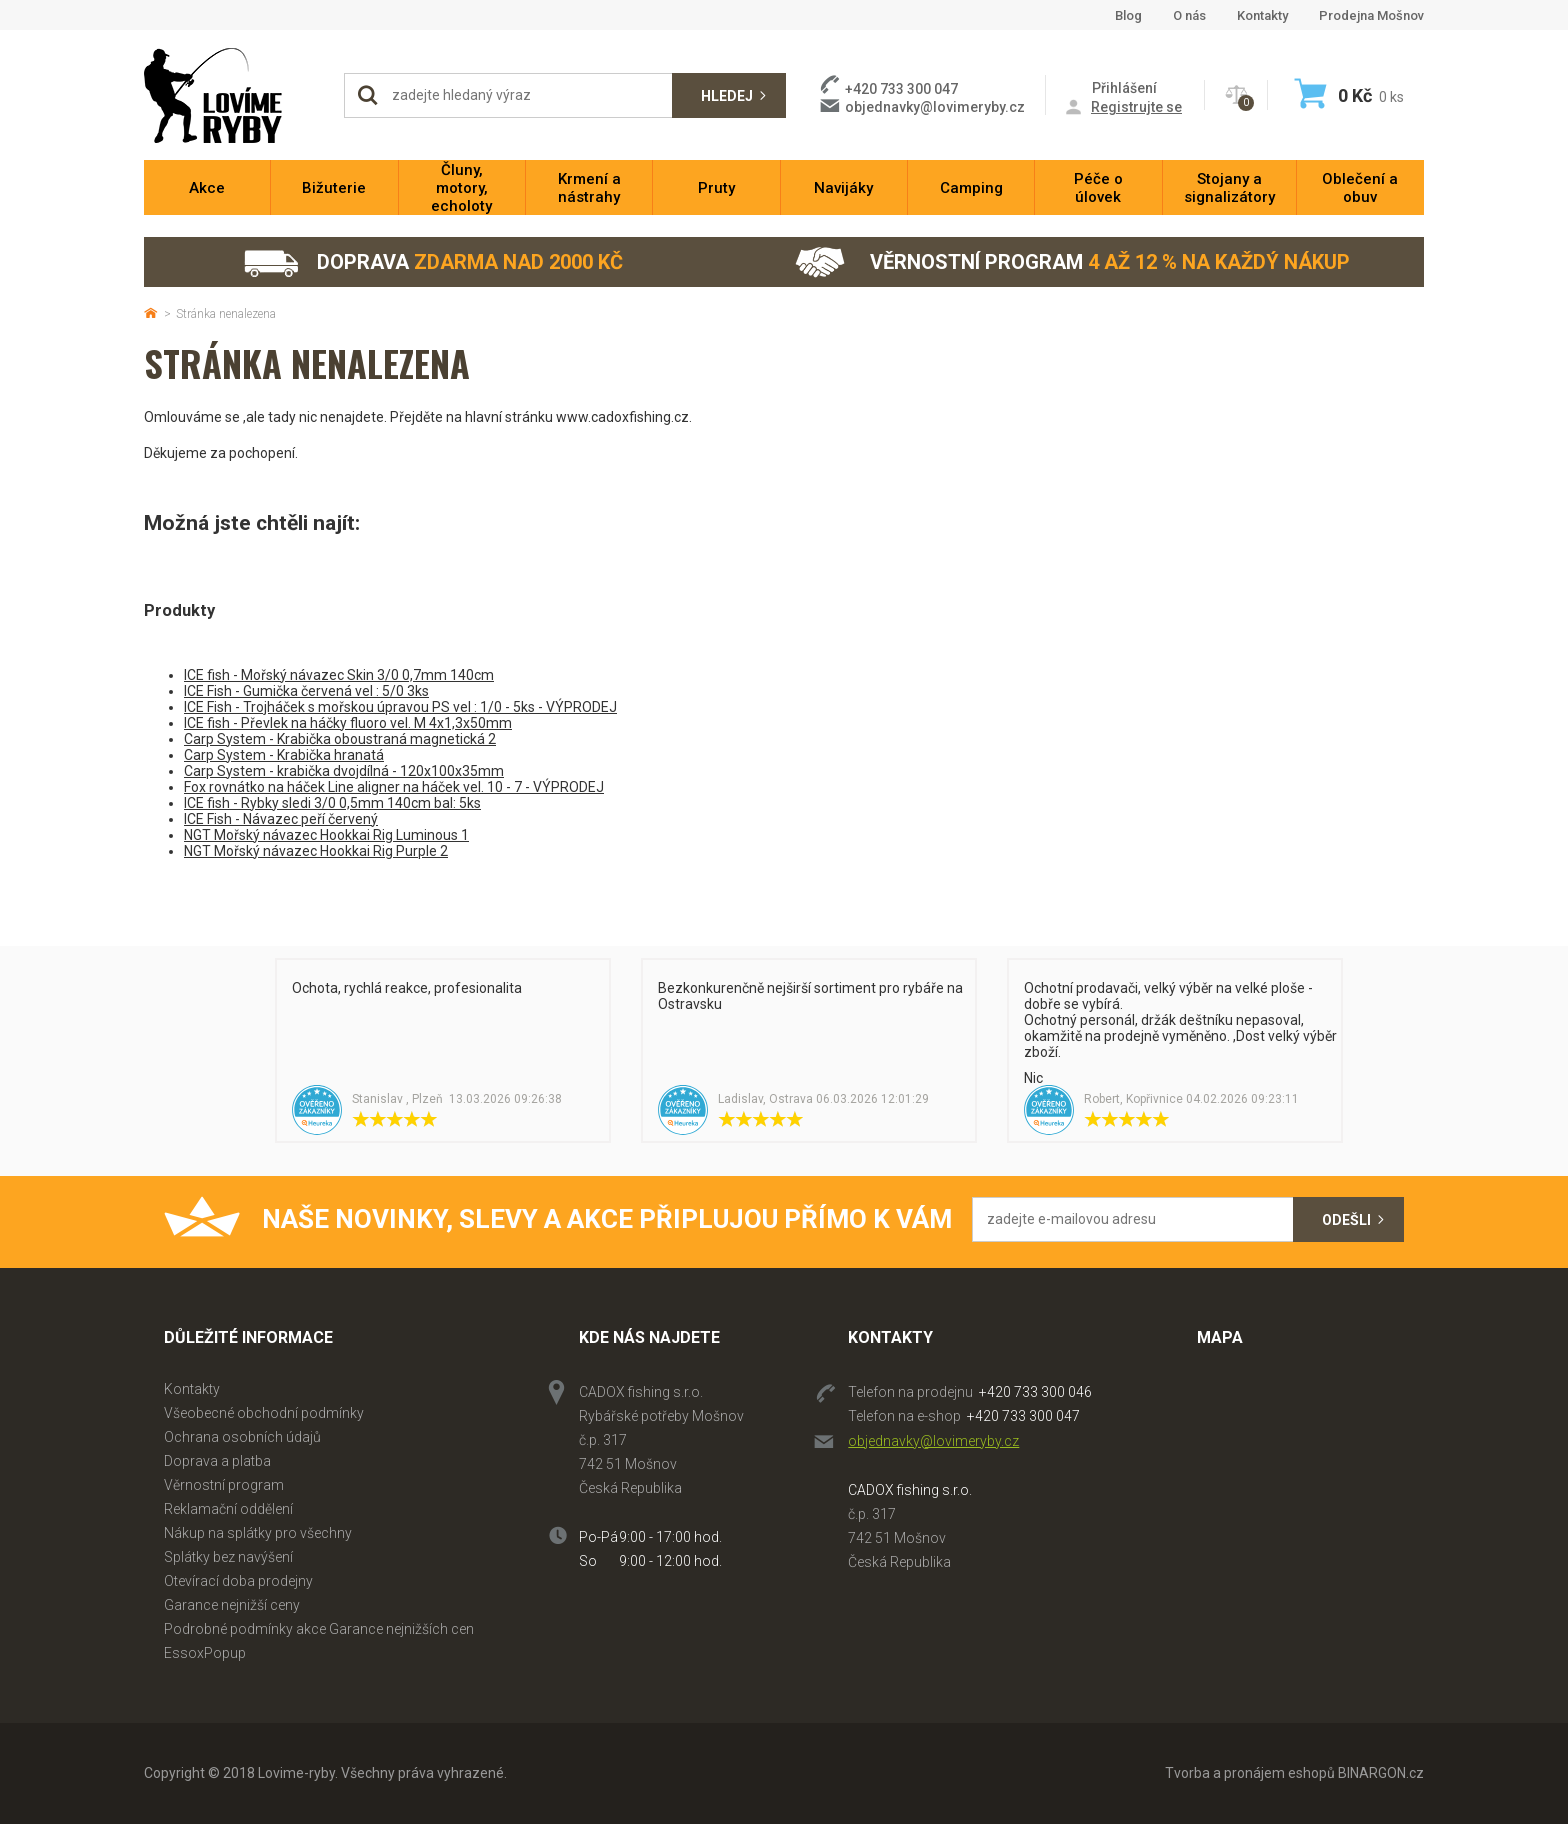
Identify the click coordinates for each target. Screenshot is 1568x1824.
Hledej (727, 96)
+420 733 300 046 (1035, 1392)
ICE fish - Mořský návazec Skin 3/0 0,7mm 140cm (339, 675)
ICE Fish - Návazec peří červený (281, 819)
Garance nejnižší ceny (232, 1605)
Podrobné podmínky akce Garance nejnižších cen (319, 1629)
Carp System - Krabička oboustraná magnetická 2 (340, 739)
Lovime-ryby (234, 95)
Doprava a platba (217, 1461)
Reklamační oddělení (228, 1509)
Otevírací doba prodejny (238, 1581)
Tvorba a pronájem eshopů (1250, 1773)
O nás (1189, 15)
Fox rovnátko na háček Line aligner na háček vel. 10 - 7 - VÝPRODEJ (394, 787)
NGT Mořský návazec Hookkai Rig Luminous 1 (326, 835)
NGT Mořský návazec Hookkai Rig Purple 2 (316, 851)
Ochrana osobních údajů (242, 1437)
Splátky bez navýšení (228, 1557)
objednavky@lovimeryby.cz (935, 107)
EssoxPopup (205, 1653)
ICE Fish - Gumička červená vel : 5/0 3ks (306, 691)
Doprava (432, 262)
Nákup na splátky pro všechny (258, 1533)
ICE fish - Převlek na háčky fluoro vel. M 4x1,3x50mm (348, 723)
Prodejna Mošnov (1371, 15)
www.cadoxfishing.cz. (624, 417)
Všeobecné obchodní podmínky (264, 1413)
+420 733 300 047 (1023, 1416)
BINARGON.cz (1381, 1773)
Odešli (1346, 1220)
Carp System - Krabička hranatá (284, 755)
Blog (1128, 15)
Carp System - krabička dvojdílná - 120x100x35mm (344, 771)
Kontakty (1262, 15)
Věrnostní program (1072, 262)
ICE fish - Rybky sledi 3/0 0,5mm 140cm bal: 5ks (332, 803)
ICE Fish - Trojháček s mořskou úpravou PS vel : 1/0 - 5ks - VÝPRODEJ (400, 707)
